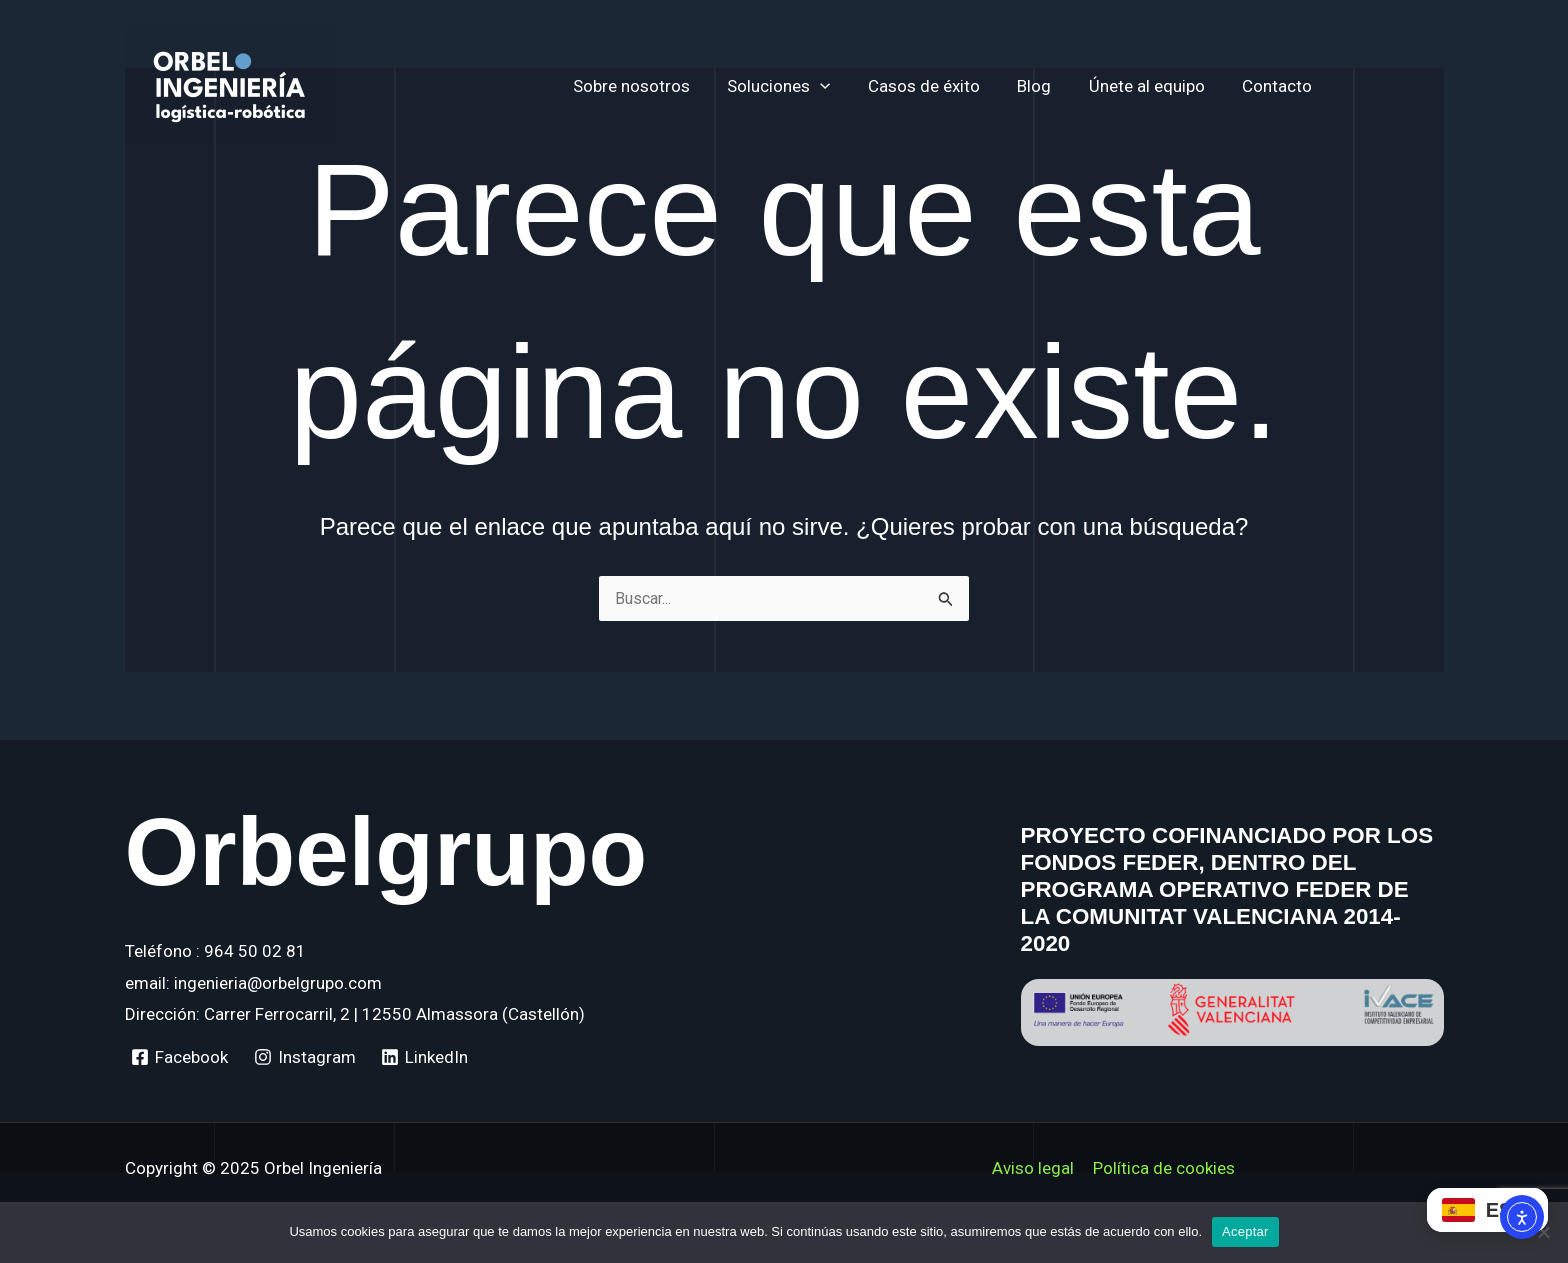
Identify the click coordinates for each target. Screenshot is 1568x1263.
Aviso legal (1034, 1168)
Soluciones (804, 86)
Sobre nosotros (660, 86)
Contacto (1290, 86)
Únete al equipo (1163, 86)
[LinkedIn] (425, 1057)
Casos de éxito (947, 86)
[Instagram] (305, 1057)
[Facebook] (180, 1057)
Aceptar (1245, 1231)
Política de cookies (1163, 1168)
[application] (846, 86)
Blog (1054, 86)
